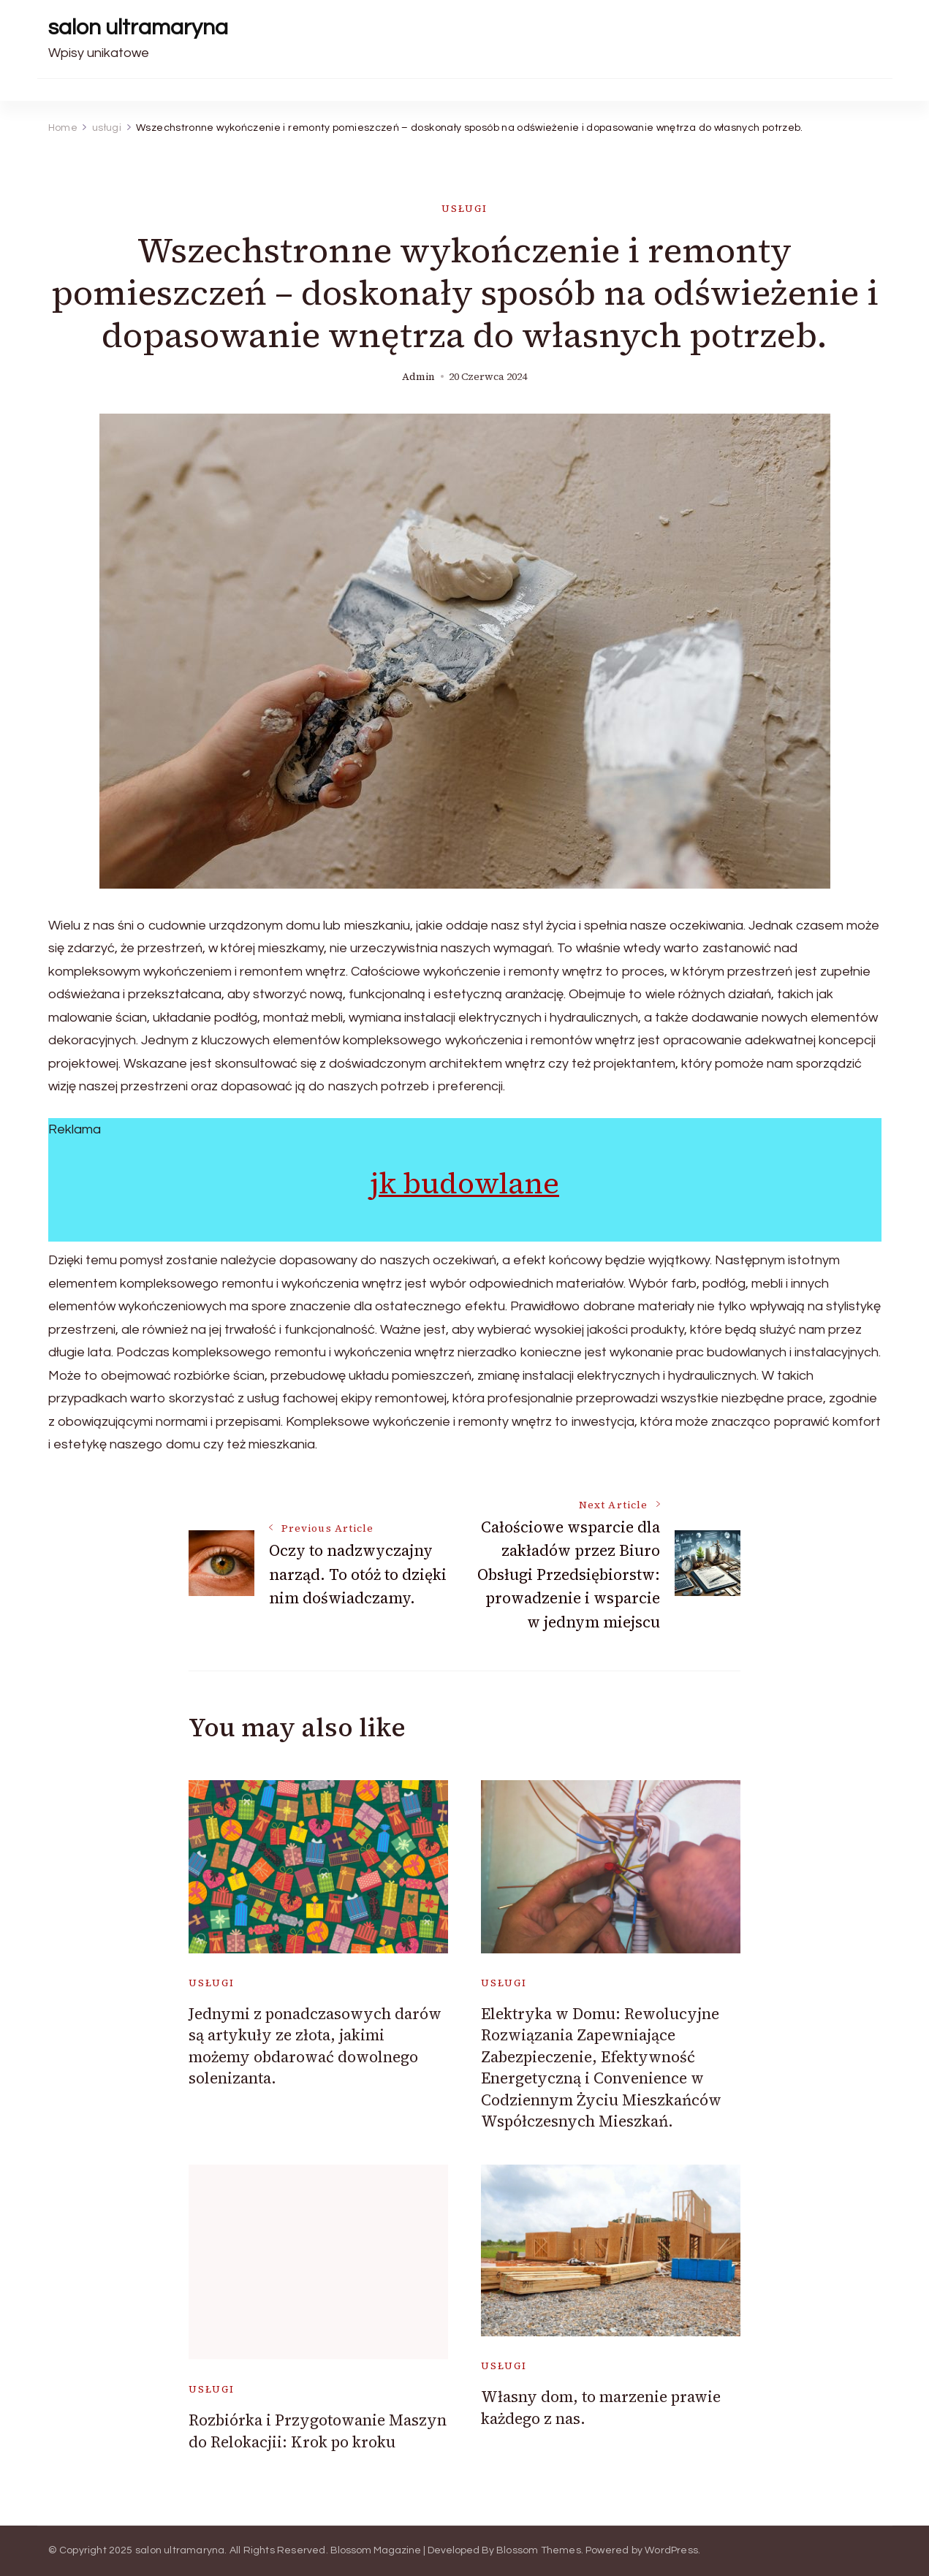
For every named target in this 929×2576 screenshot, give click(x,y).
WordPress (671, 2550)
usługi (464, 208)
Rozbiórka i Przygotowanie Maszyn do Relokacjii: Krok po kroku (318, 2430)
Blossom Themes (538, 2550)
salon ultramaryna (138, 27)
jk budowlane (464, 1183)
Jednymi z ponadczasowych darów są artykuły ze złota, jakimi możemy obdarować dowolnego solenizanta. (315, 2046)
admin (418, 377)
